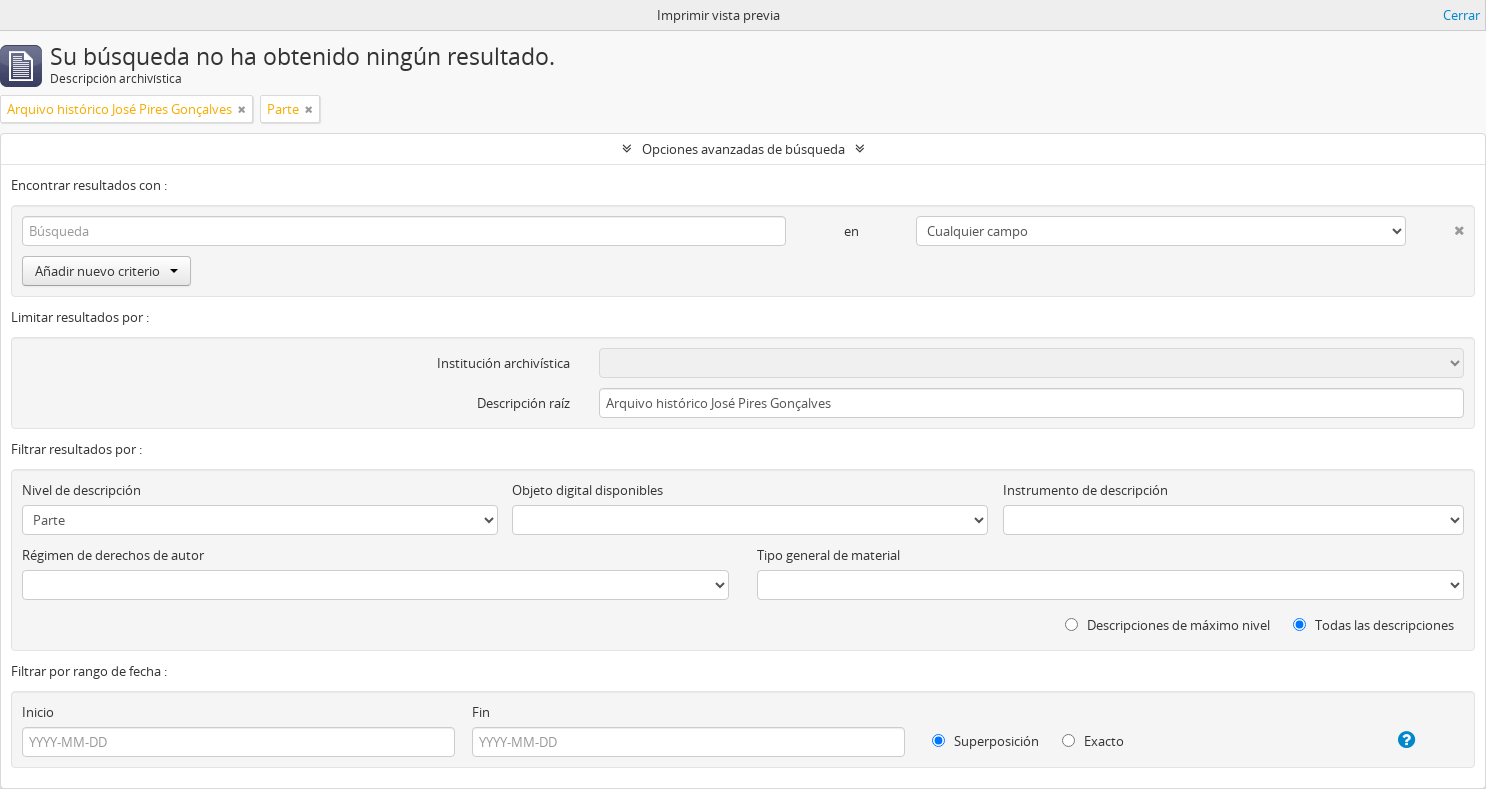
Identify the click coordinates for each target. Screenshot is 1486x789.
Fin (481, 712)
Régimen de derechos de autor (113, 555)
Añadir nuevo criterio (106, 271)
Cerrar (1461, 15)
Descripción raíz (523, 403)
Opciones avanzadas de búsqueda (743, 149)
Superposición (985, 741)
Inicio (38, 712)
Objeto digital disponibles (587, 490)
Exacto (1093, 741)
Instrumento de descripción (1085, 490)
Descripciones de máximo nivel (1167, 625)
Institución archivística (503, 363)
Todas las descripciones (1373, 625)
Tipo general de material (828, 555)
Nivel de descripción (81, 490)
